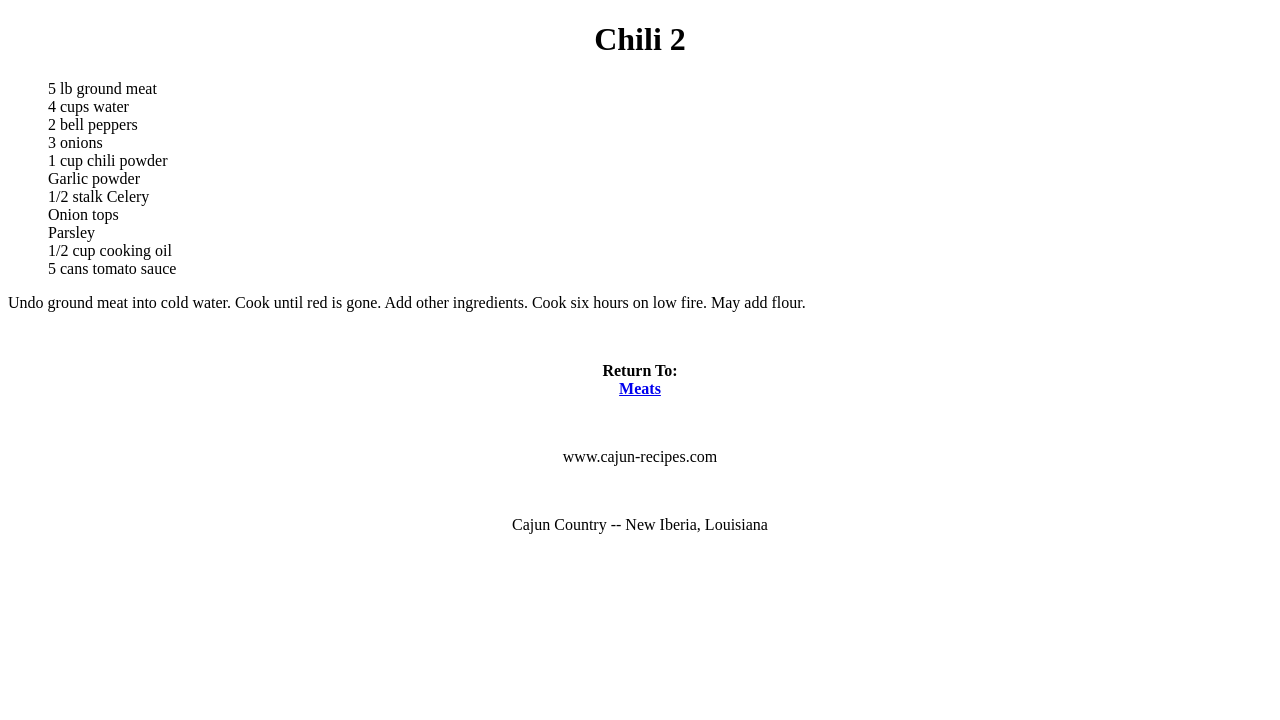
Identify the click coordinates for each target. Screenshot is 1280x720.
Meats (640, 388)
